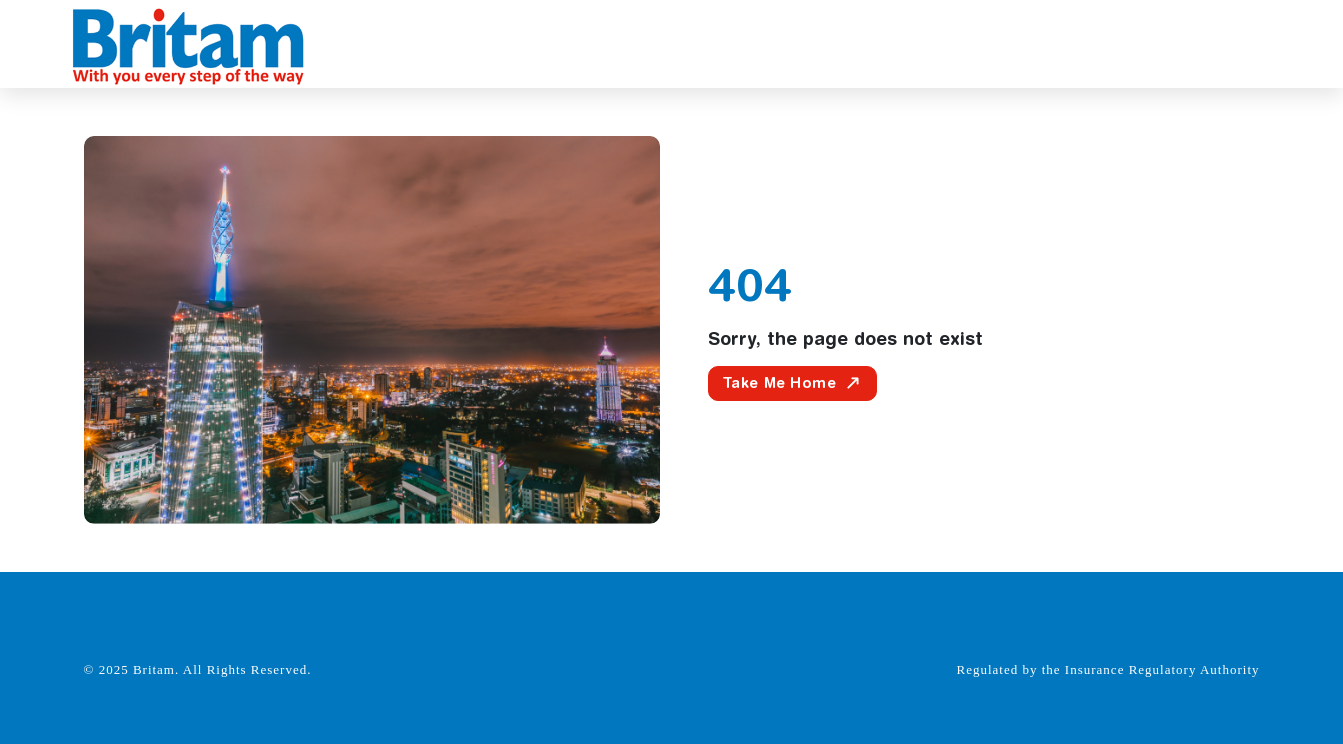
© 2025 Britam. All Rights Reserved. (198, 669)
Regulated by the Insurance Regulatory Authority (1108, 669)
